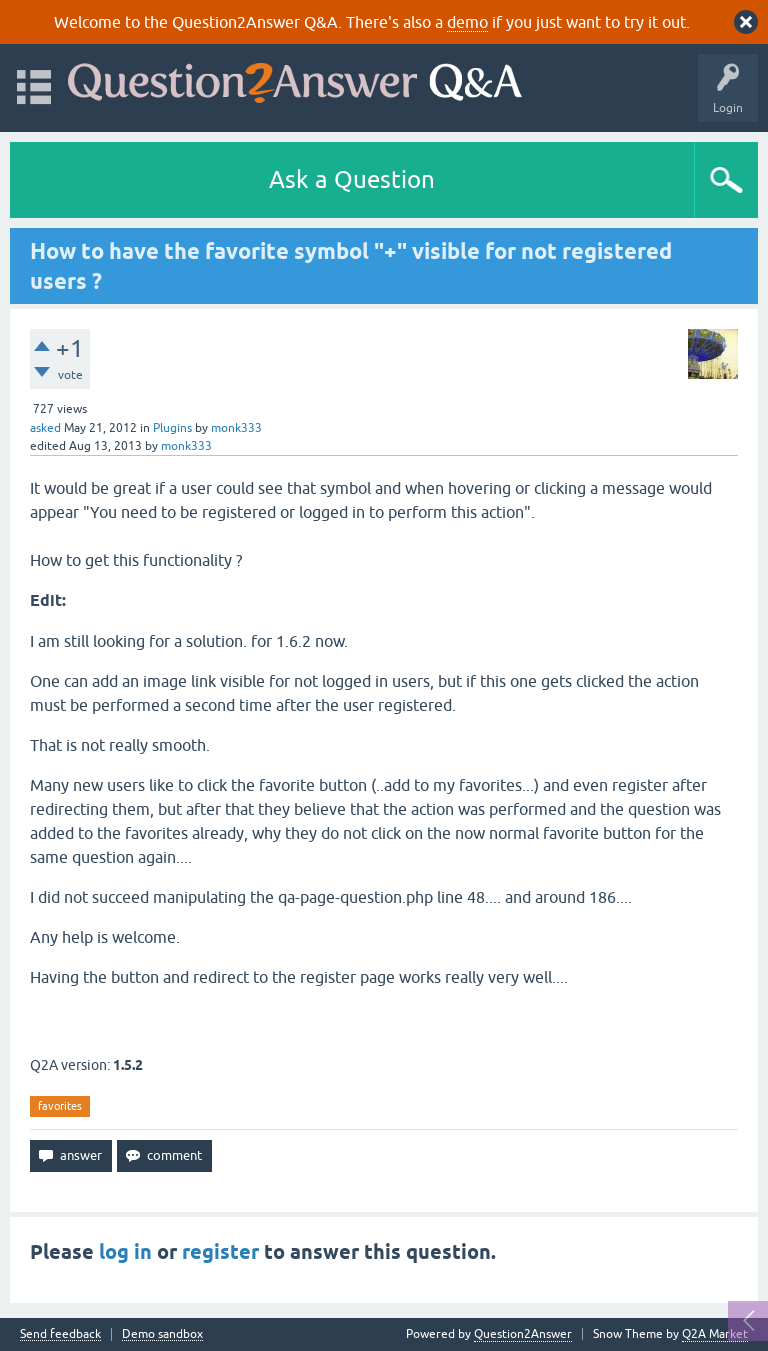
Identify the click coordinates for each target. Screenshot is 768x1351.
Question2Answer (523, 1334)
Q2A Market (715, 1334)
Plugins (172, 428)
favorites (60, 1106)
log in (125, 1252)
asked (45, 428)
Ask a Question (352, 179)
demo (467, 22)
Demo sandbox (162, 1334)
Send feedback (60, 1334)
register (220, 1252)
